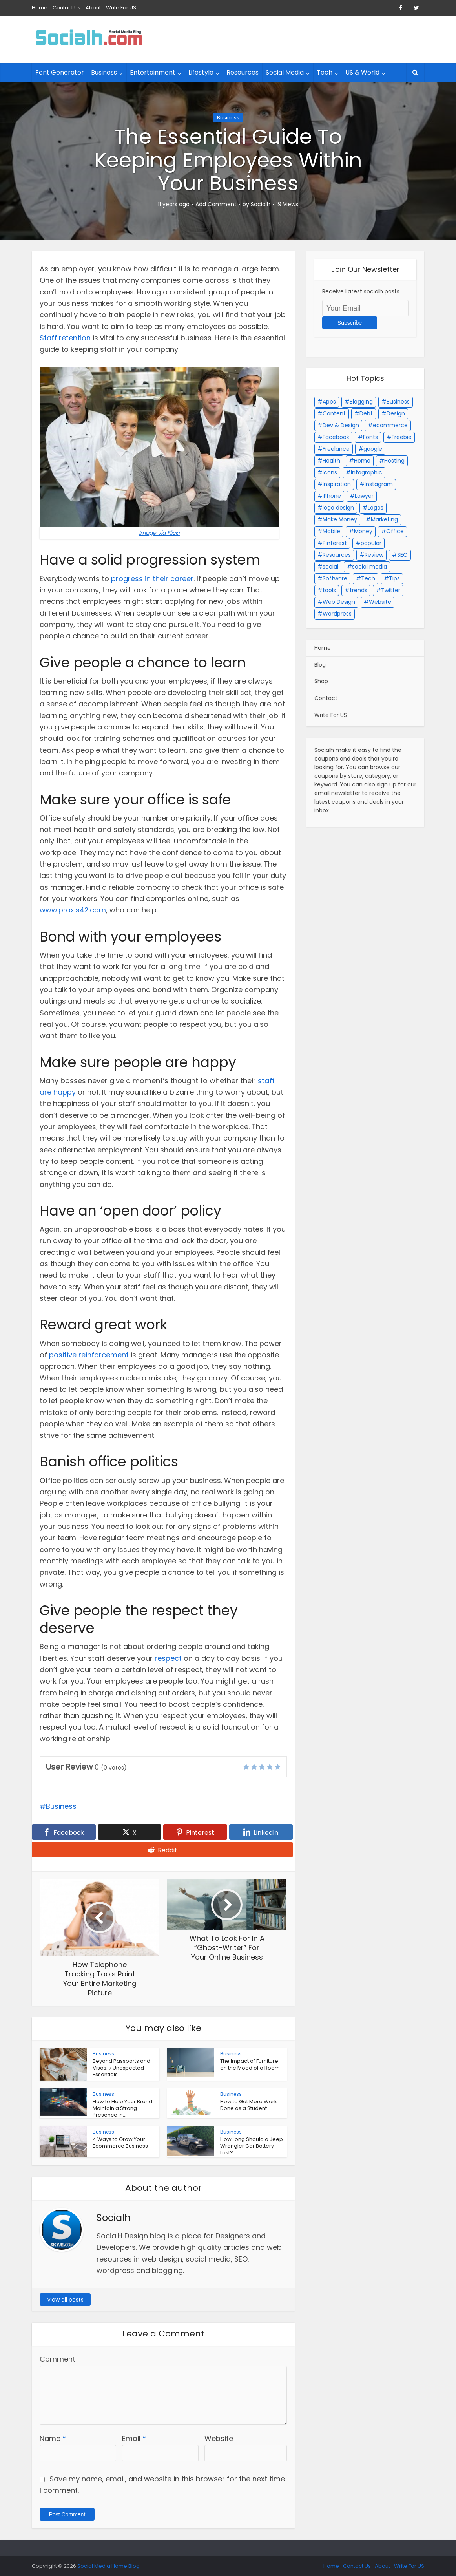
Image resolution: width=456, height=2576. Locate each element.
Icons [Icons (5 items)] (330, 472)
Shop (321, 681)
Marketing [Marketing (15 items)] (384, 519)
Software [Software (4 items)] (335, 578)
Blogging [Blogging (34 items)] (361, 402)
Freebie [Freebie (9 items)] (402, 437)
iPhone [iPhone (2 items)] (332, 496)
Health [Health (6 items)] (331, 460)
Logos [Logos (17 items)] (375, 508)
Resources (242, 72)
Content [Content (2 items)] (334, 413)
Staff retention (65, 338)
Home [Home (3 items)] (362, 460)
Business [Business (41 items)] (398, 402)
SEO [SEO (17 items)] (402, 555)
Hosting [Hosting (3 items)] (394, 460)
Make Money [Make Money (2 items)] (340, 519)
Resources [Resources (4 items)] (337, 555)
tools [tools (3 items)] (329, 590)
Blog (320, 665)
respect (168, 1658)
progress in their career (152, 578)
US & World (362, 72)
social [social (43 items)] (330, 566)
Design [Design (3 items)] (396, 413)
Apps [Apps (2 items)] (329, 402)
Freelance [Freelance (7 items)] (336, 449)
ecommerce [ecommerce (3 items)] (390, 425)
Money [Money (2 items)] (363, 531)
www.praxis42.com (73, 910)
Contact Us (66, 7)
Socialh (260, 204)
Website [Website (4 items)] (380, 602)
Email (134, 2438)
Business (104, 72)
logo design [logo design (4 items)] (338, 508)
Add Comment (216, 204)
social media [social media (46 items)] (369, 566)
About (93, 7)
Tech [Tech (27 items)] (368, 578)
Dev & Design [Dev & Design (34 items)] (341, 425)
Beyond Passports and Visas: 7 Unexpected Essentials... (121, 2067)
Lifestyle (200, 72)
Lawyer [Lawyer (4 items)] (364, 496)
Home (39, 7)
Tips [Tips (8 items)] (394, 578)
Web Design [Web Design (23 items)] (339, 602)
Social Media (285, 72)
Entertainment (152, 72)
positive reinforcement (89, 1355)
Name (53, 2438)
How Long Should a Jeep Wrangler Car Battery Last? (251, 2145)
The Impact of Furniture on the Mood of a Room (250, 2064)
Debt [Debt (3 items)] (366, 413)
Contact (325, 698)
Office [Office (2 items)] (395, 531)
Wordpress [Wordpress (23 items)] (337, 614)
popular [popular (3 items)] (371, 543)
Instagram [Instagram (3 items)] (379, 484)
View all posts (65, 2300)
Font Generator (59, 72)
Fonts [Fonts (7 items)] (370, 437)
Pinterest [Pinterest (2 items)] (335, 543)
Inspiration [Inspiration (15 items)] (337, 484)
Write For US (121, 7)
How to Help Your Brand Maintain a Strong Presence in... (122, 2108)
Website (218, 2438)
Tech (324, 72)
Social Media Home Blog (108, 2566)
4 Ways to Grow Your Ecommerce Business (120, 2142)
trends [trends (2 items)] (358, 590)
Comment (57, 2359)
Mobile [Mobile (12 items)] (331, 531)
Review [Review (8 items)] (374, 555)
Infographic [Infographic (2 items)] (366, 472)
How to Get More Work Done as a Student (248, 2105)
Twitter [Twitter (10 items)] (390, 590)
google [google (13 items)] (372, 449)
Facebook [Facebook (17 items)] (336, 437)
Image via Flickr (159, 533)
